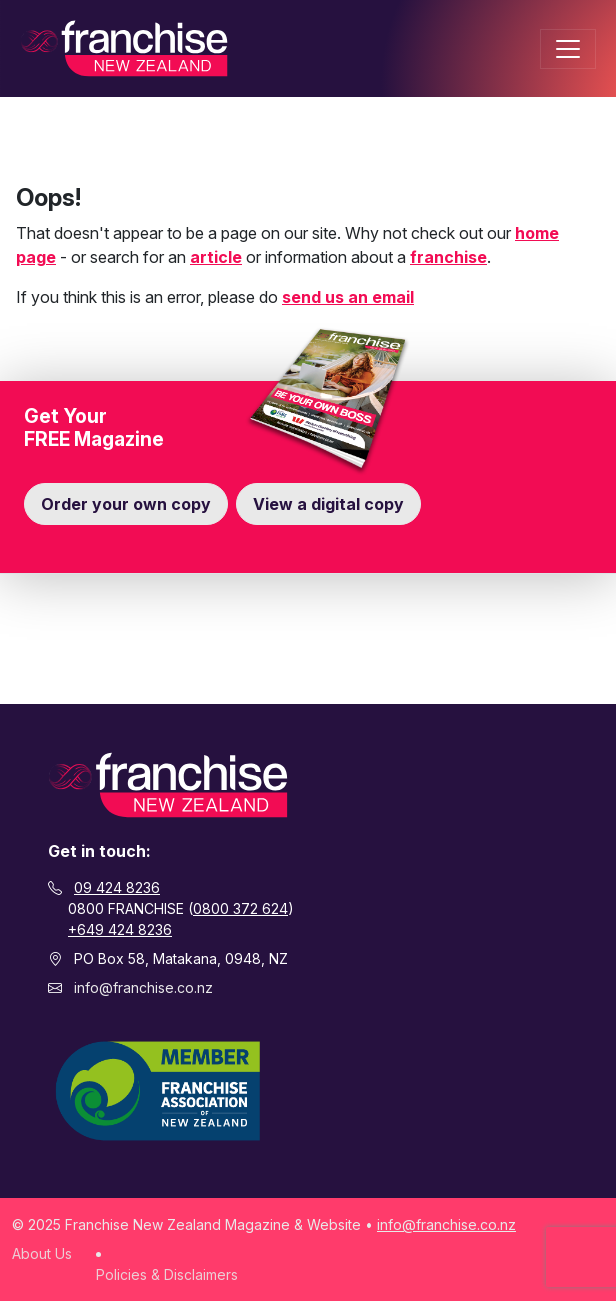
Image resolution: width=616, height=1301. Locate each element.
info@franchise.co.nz (143, 987)
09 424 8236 (117, 887)
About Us (42, 1253)
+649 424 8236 (120, 929)
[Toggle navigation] (568, 49)
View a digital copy (328, 504)
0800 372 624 (240, 908)
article (216, 257)
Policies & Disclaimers (167, 1274)
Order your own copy (126, 504)
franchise (448, 257)
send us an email (348, 297)
